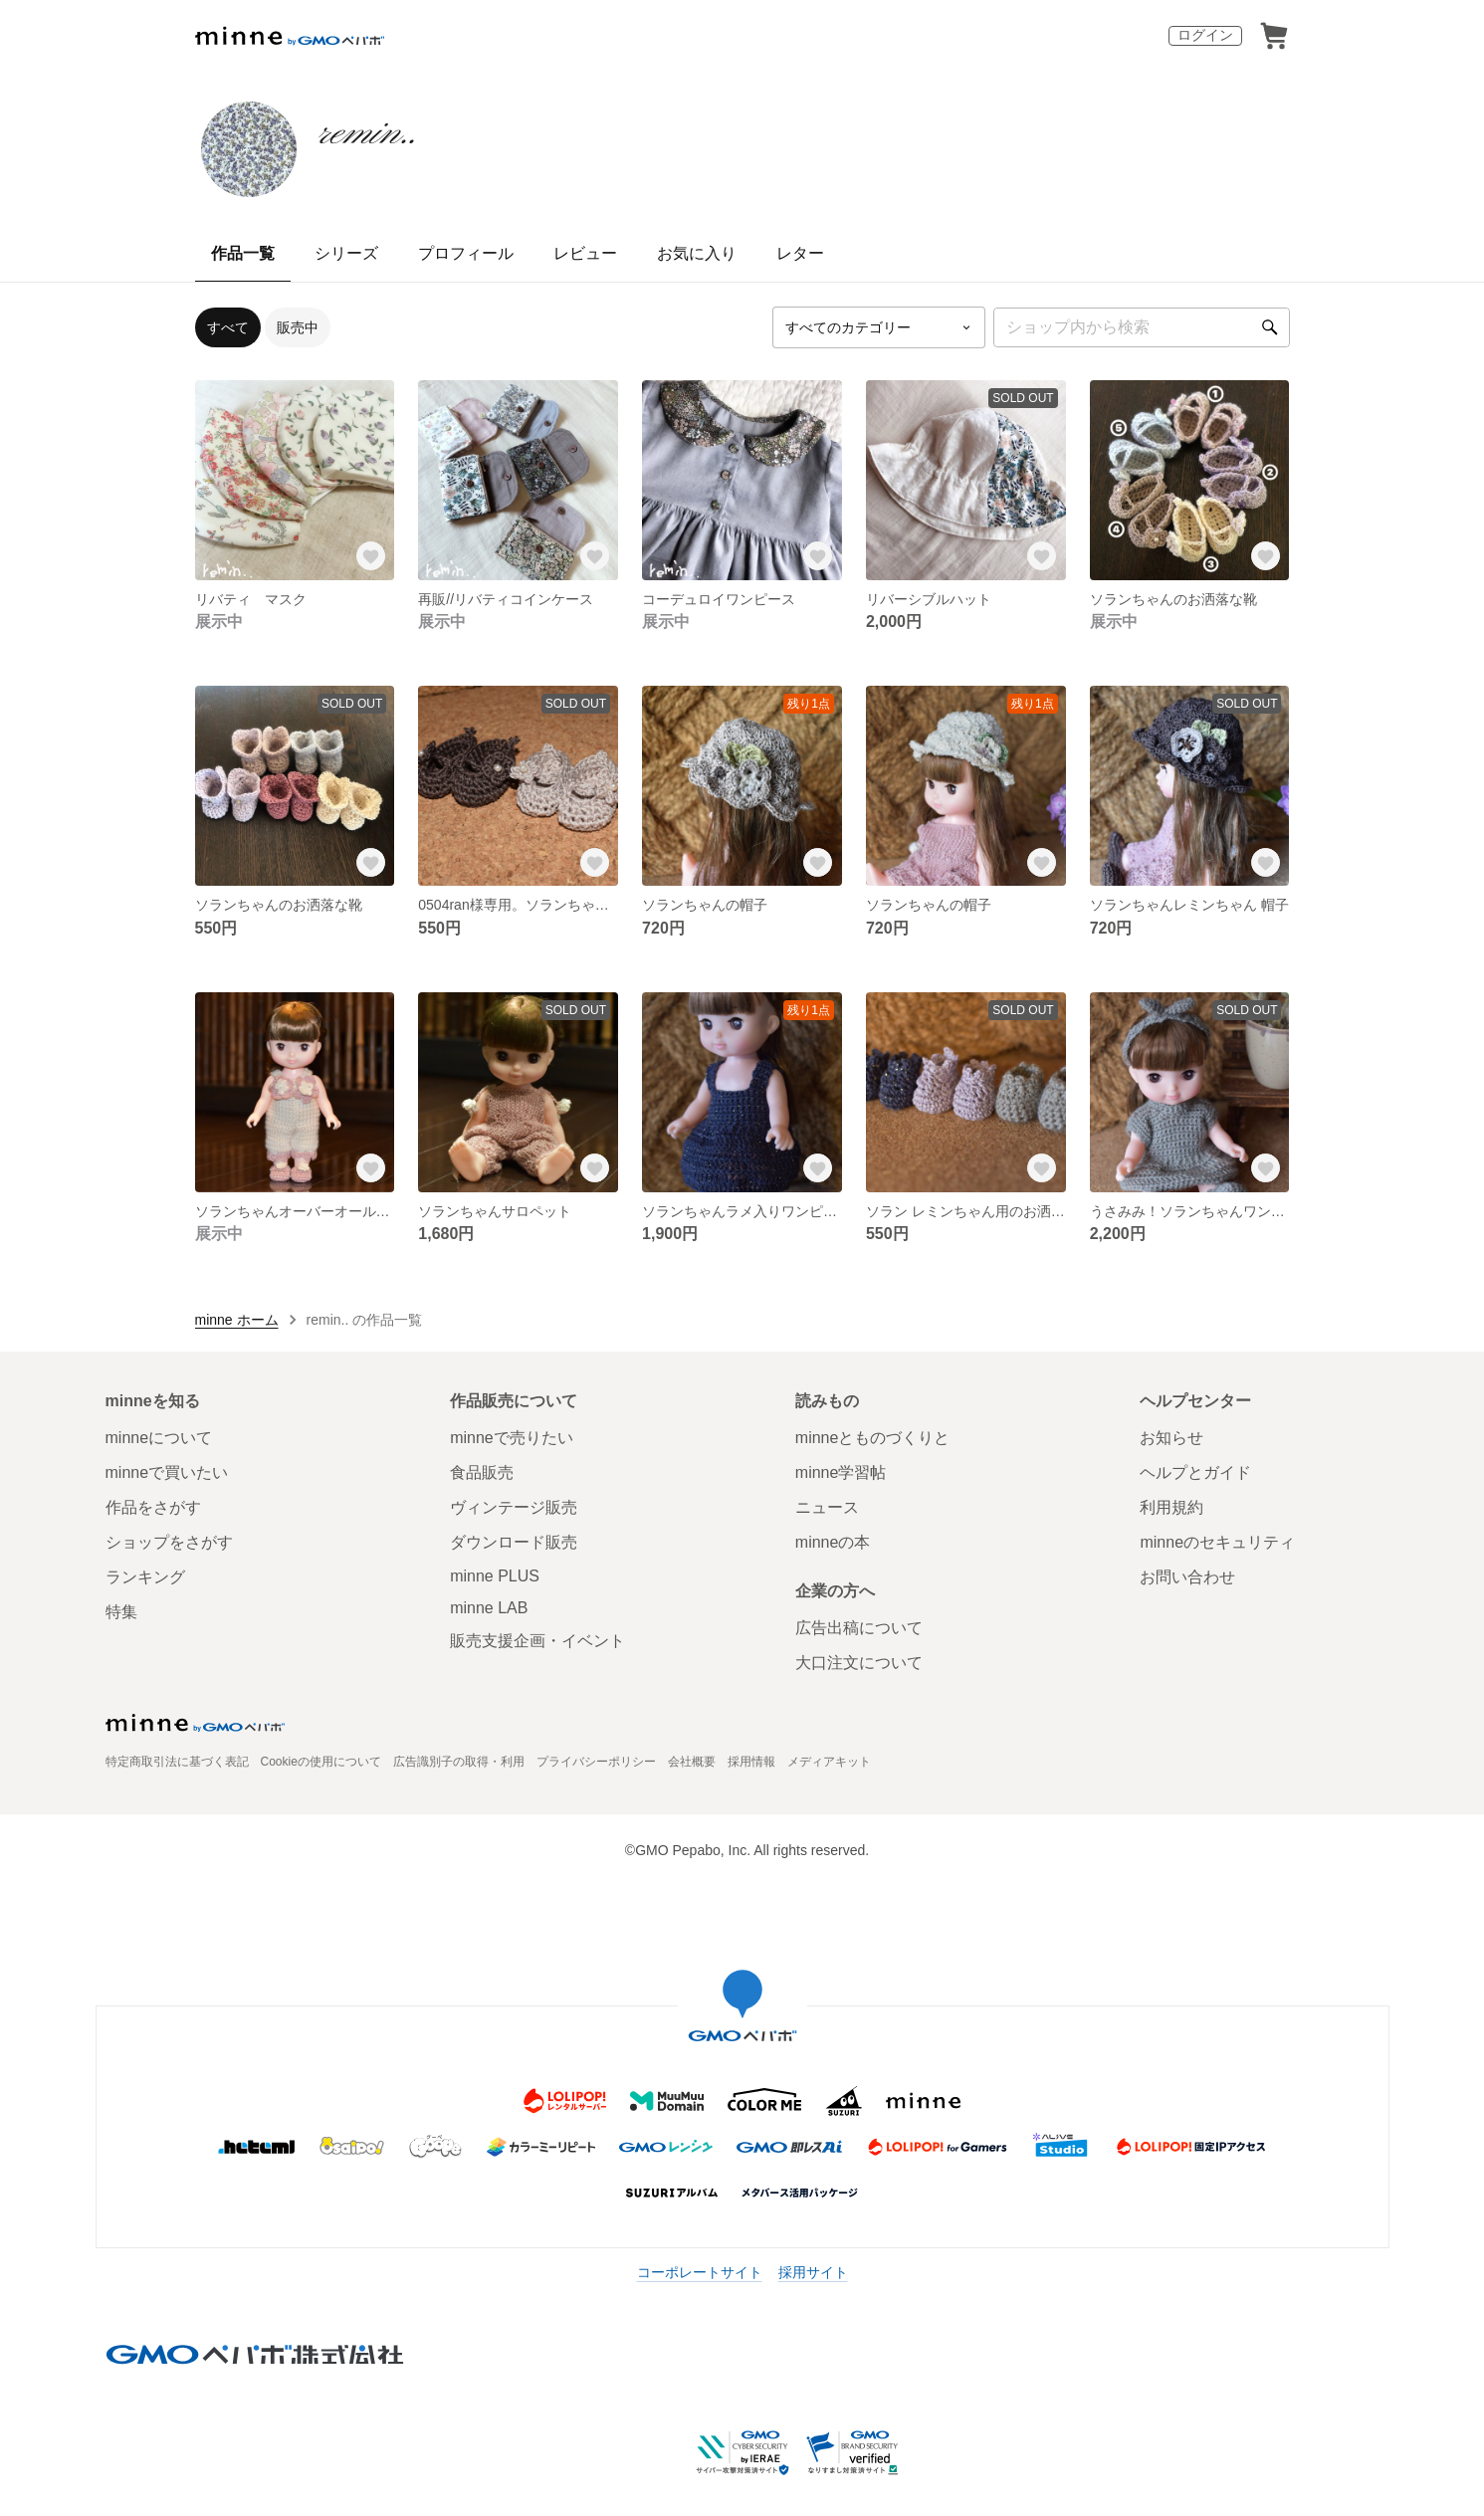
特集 (121, 1611)
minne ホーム (237, 1320)
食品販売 (482, 1472)
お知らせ (1171, 1437)
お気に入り (697, 253)
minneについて (159, 1437)
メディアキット (829, 1762)
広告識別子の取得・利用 (459, 1762)
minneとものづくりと (873, 1437)
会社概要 (692, 1762)
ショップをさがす (169, 1542)
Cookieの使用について (321, 1762)
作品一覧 (243, 253)
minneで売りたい (511, 1437)
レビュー (585, 253)
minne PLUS (494, 1576)
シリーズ (346, 253)
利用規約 (1171, 1507)
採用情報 (751, 1762)
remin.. (367, 133)
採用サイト (813, 2272)
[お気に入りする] (370, 556)
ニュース (827, 1507)
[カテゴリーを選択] (878, 327)
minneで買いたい (167, 1472)
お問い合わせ (1187, 1577)
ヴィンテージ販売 (513, 1507)
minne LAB (489, 1607)
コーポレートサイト (699, 2272)
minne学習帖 (841, 1472)
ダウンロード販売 (513, 1542)
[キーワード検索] (1141, 327)
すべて (228, 327)
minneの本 (833, 1542)
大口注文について (859, 1662)
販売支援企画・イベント (537, 1640)
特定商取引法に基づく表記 (177, 1762)
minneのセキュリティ (1217, 1542)
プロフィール (466, 253)
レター (800, 253)
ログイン (1205, 35)
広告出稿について (859, 1627)
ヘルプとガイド (1195, 1472)
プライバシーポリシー (596, 1762)
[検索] (1270, 327)
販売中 (297, 327)
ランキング (145, 1577)
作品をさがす (153, 1507)
